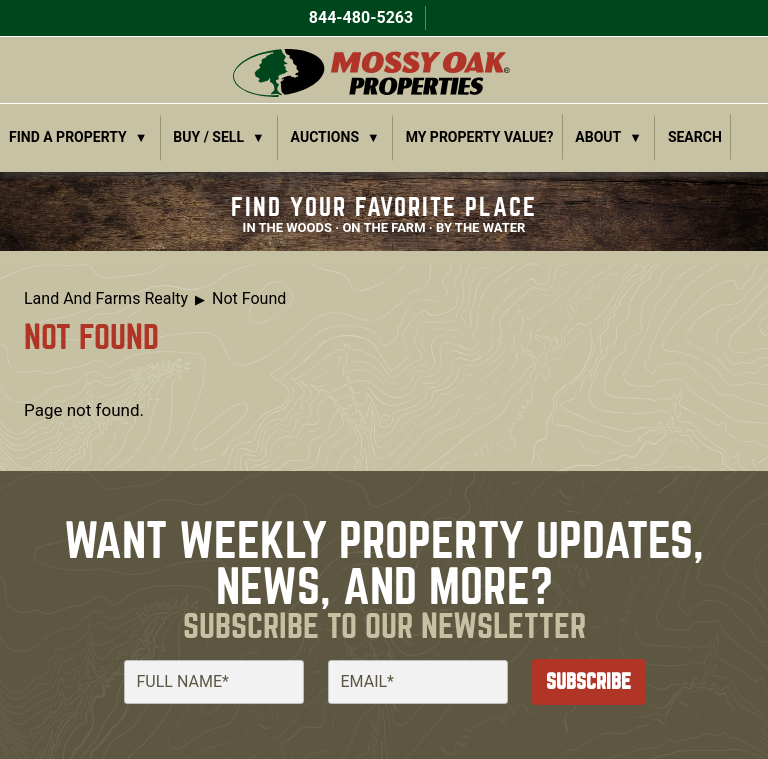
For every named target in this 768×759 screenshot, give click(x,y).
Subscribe (588, 681)
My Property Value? (480, 137)
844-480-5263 (359, 17)
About (598, 137)
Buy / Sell (208, 137)
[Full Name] (214, 682)
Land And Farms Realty (106, 298)
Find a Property (68, 137)
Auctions (325, 137)
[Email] (418, 682)
